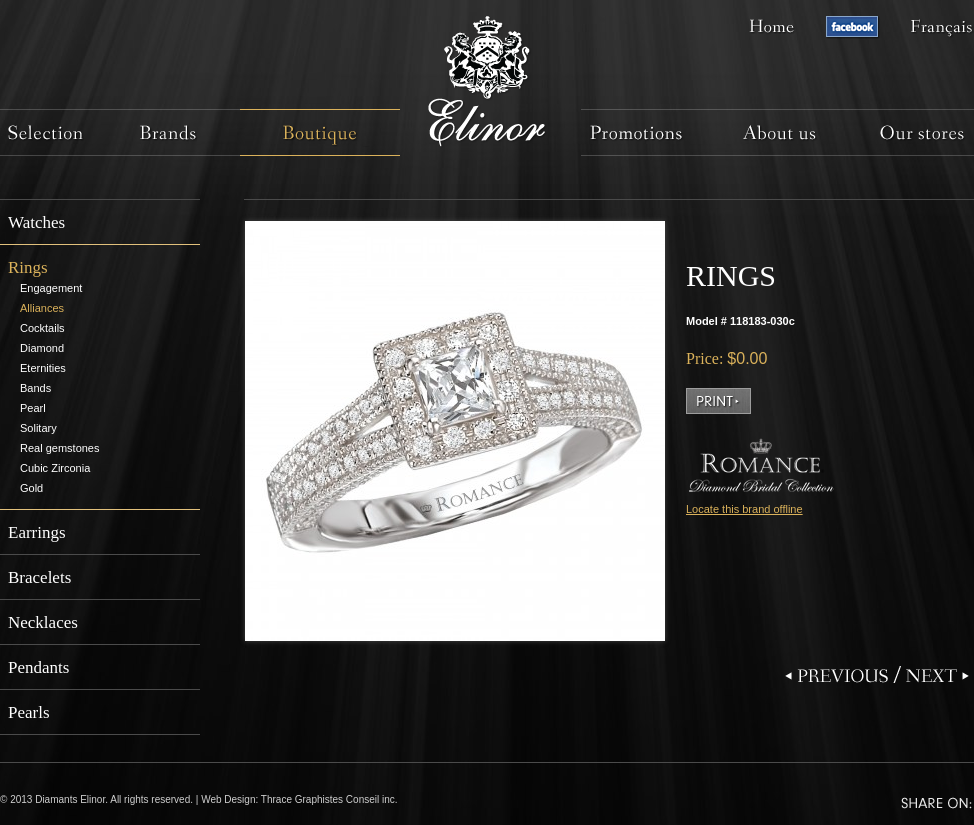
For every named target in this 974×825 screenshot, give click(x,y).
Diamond (42, 348)
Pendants (38, 667)
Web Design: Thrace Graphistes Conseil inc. (299, 799)
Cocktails (42, 328)
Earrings (37, 532)
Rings (28, 267)
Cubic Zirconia (55, 468)
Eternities (43, 368)
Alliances (42, 308)
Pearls (29, 712)
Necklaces (43, 622)
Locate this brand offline (744, 509)
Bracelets (39, 577)
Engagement (51, 288)
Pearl (33, 408)
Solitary (38, 428)
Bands (35, 388)
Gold (31, 488)
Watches (36, 222)
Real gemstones (60, 448)
